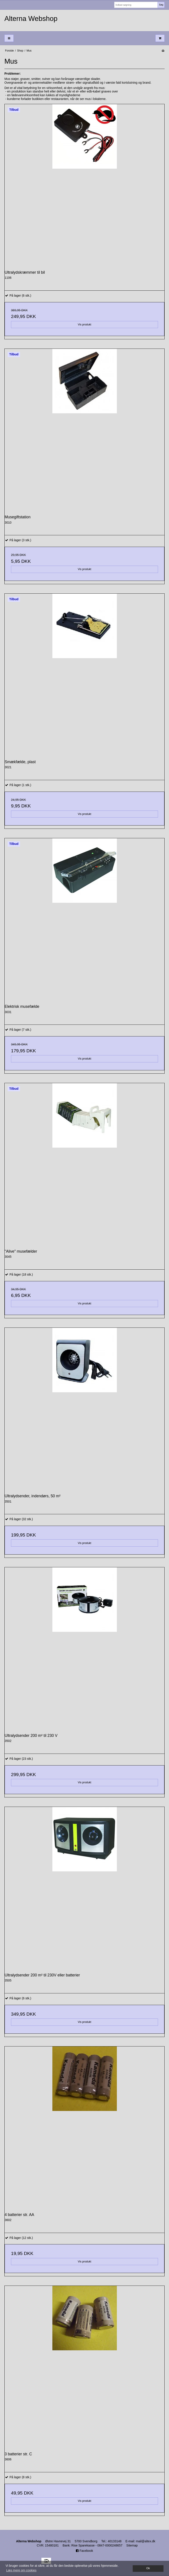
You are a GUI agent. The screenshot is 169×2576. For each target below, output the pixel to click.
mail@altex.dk (145, 2541)
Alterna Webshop (30, 18)
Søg (161, 4)
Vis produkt (84, 324)
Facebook (84, 2550)
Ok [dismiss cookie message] (148, 2568)
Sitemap (132, 2545)
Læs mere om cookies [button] (21, 2570)
